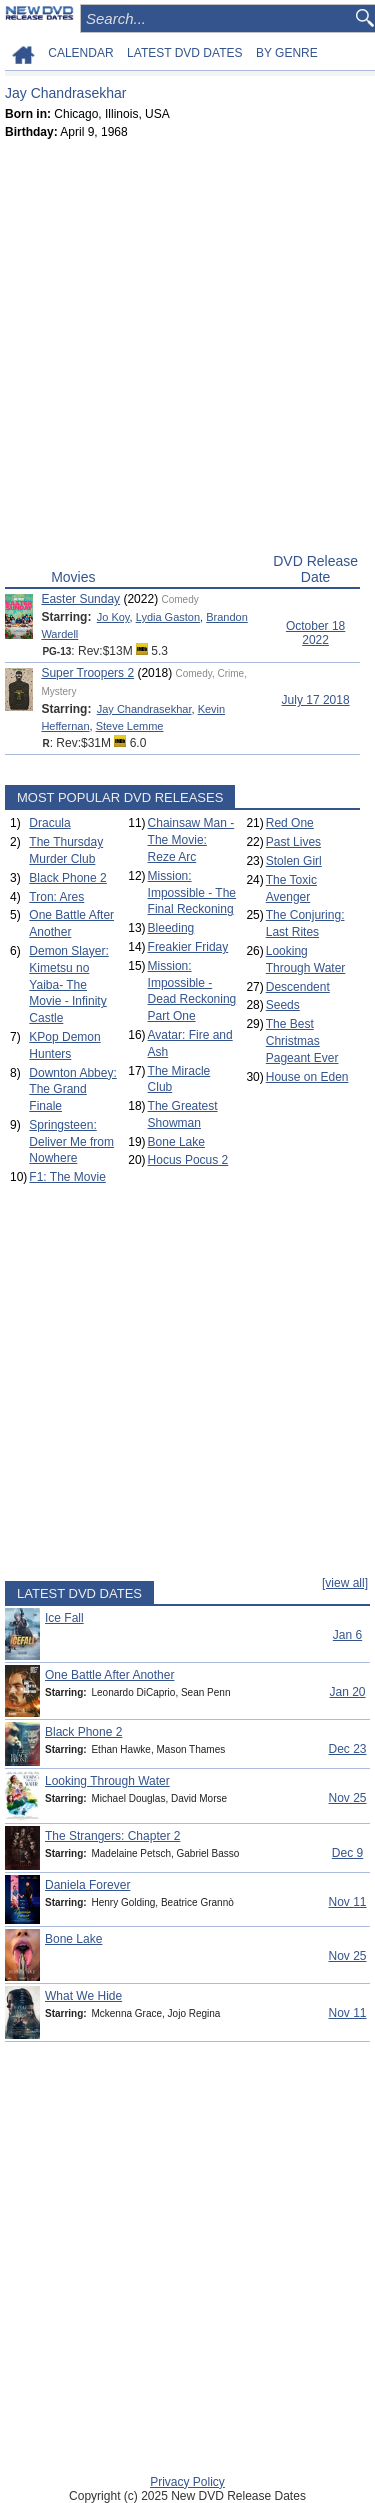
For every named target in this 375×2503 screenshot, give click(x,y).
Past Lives (293, 842)
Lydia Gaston (168, 617)
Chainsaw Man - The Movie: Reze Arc (191, 840)
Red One (290, 823)
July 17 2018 (316, 700)
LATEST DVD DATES (184, 53)
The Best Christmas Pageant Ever (302, 1041)
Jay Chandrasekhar (144, 709)
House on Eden (307, 1077)
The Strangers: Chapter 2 (112, 1836)
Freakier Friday (188, 947)
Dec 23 (347, 1749)
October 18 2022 (315, 633)
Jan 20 (347, 1692)
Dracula (49, 823)
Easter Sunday (80, 599)
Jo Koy (113, 617)
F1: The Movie (67, 1177)
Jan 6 (347, 1635)
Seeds (283, 1005)
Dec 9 (347, 1853)
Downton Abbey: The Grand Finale (72, 1090)
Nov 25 (347, 1798)
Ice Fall (64, 1618)
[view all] (345, 1583)
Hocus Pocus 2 (188, 1160)
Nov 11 (347, 1902)
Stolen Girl (294, 861)
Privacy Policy (187, 2482)
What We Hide (83, 1996)
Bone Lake (176, 1142)
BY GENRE (287, 53)
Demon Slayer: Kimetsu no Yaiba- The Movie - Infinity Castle (68, 984)
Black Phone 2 (67, 878)
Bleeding (171, 928)
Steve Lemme (130, 726)
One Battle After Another (109, 1675)
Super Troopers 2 (87, 673)
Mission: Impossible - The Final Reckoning (192, 893)
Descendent (298, 987)
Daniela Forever (87, 1885)
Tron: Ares (56, 897)
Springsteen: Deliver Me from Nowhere (71, 1142)
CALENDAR (80, 53)
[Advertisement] (187, 350)
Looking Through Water (107, 1781)
